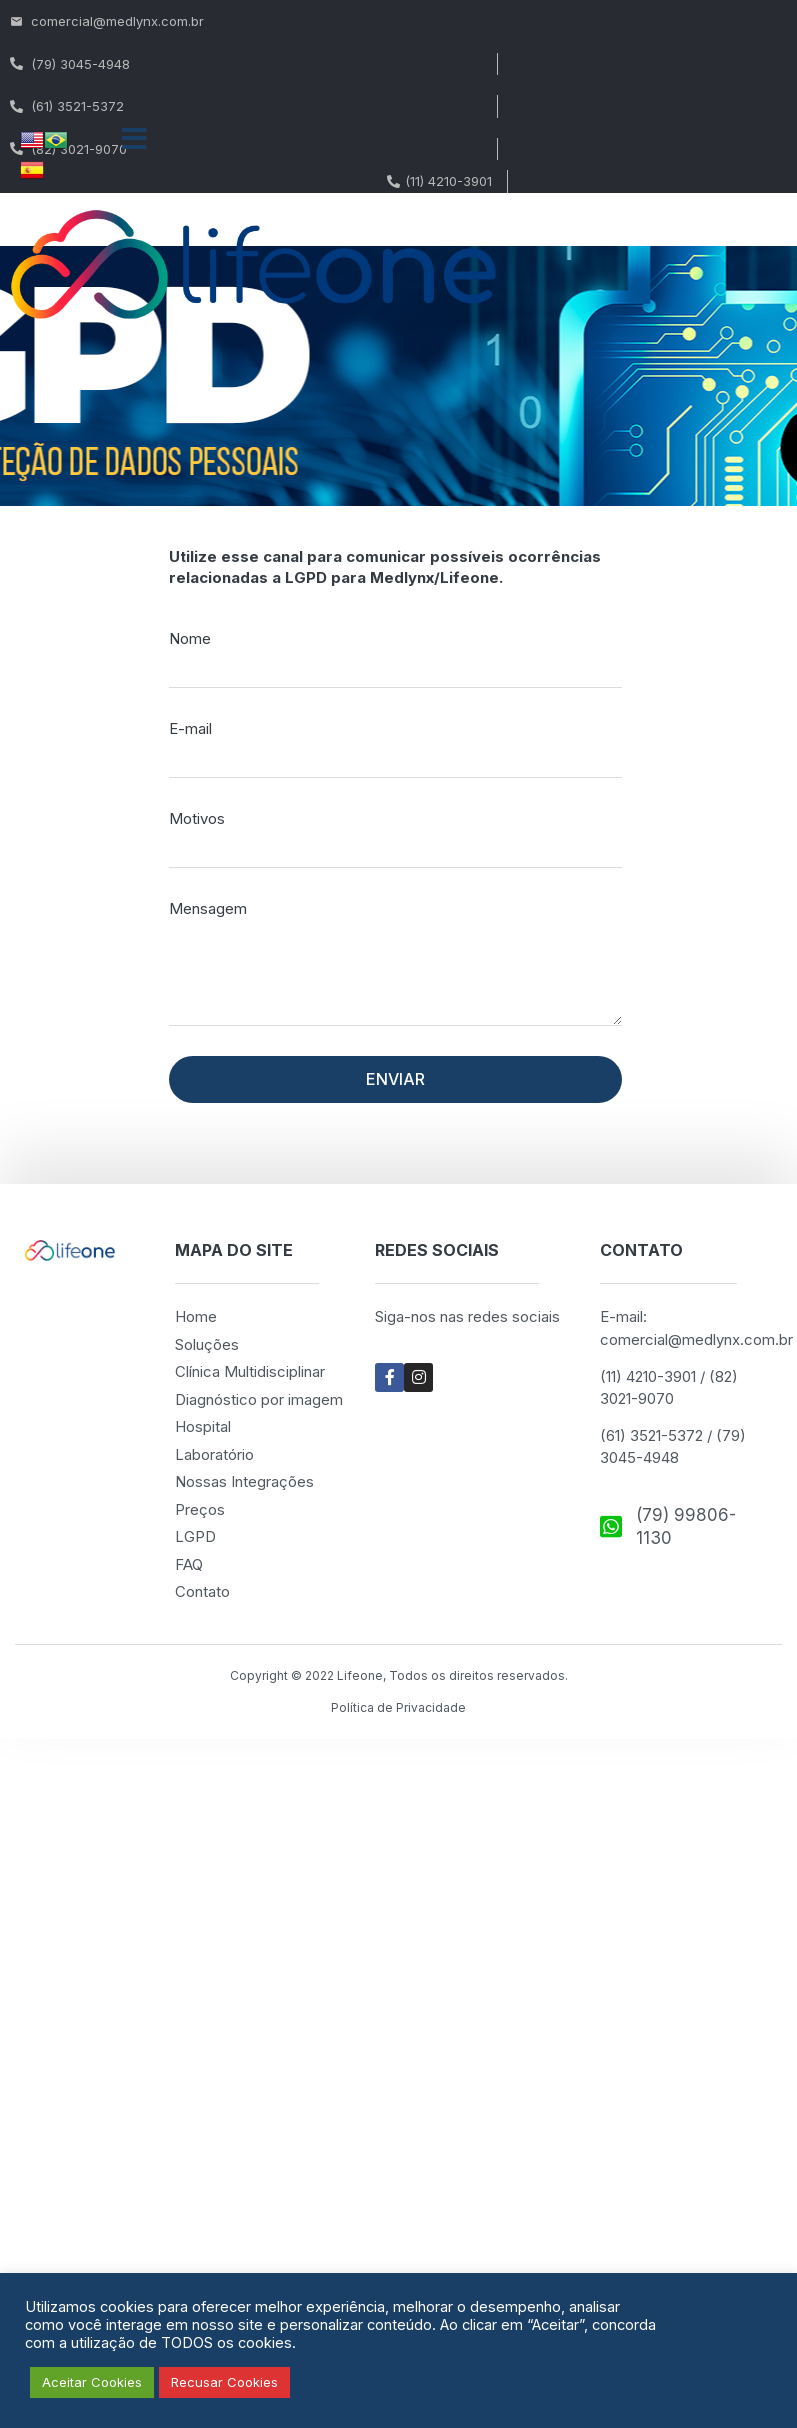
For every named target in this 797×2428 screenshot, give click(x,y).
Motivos (197, 818)
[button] (134, 139)
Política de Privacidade (398, 1707)
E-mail (190, 728)
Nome (190, 638)
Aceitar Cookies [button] (92, 2382)
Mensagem (208, 908)
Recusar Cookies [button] (224, 2382)
